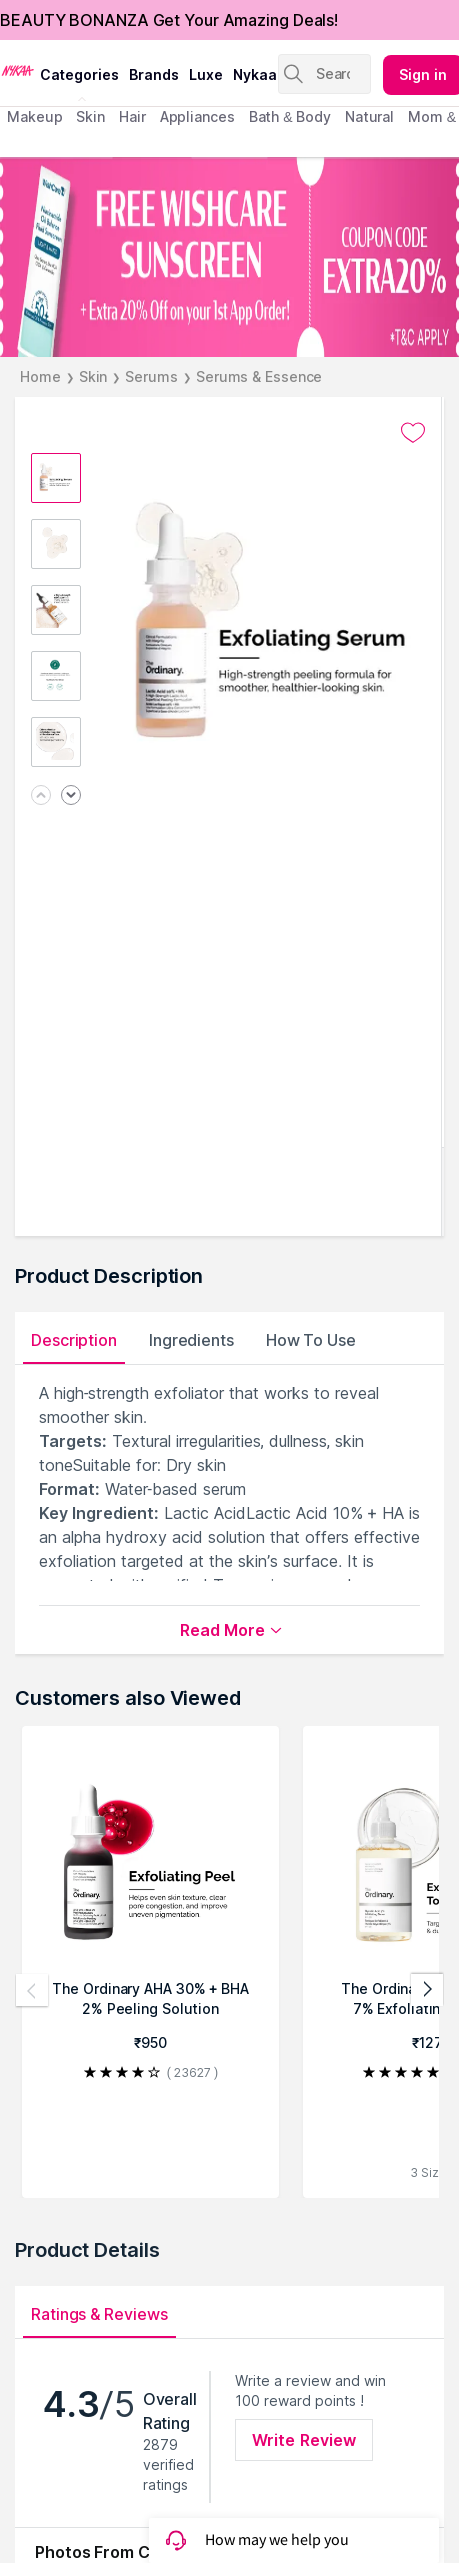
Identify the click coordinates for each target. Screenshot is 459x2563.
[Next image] (71, 796)
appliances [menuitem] (197, 116)
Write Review (304, 2440)
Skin (93, 376)
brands (154, 74)
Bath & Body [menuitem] (290, 116)
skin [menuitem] (90, 116)
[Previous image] (41, 796)
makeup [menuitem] (34, 116)
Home (40, 376)
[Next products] (427, 1990)
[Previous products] (32, 1990)
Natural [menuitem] (369, 116)
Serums (151, 376)
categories (79, 74)
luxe (206, 74)
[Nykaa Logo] (17, 69)
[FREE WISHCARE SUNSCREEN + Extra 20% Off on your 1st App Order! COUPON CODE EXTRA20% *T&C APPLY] (229, 257)
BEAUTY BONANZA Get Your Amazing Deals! (169, 20)
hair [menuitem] (132, 116)
